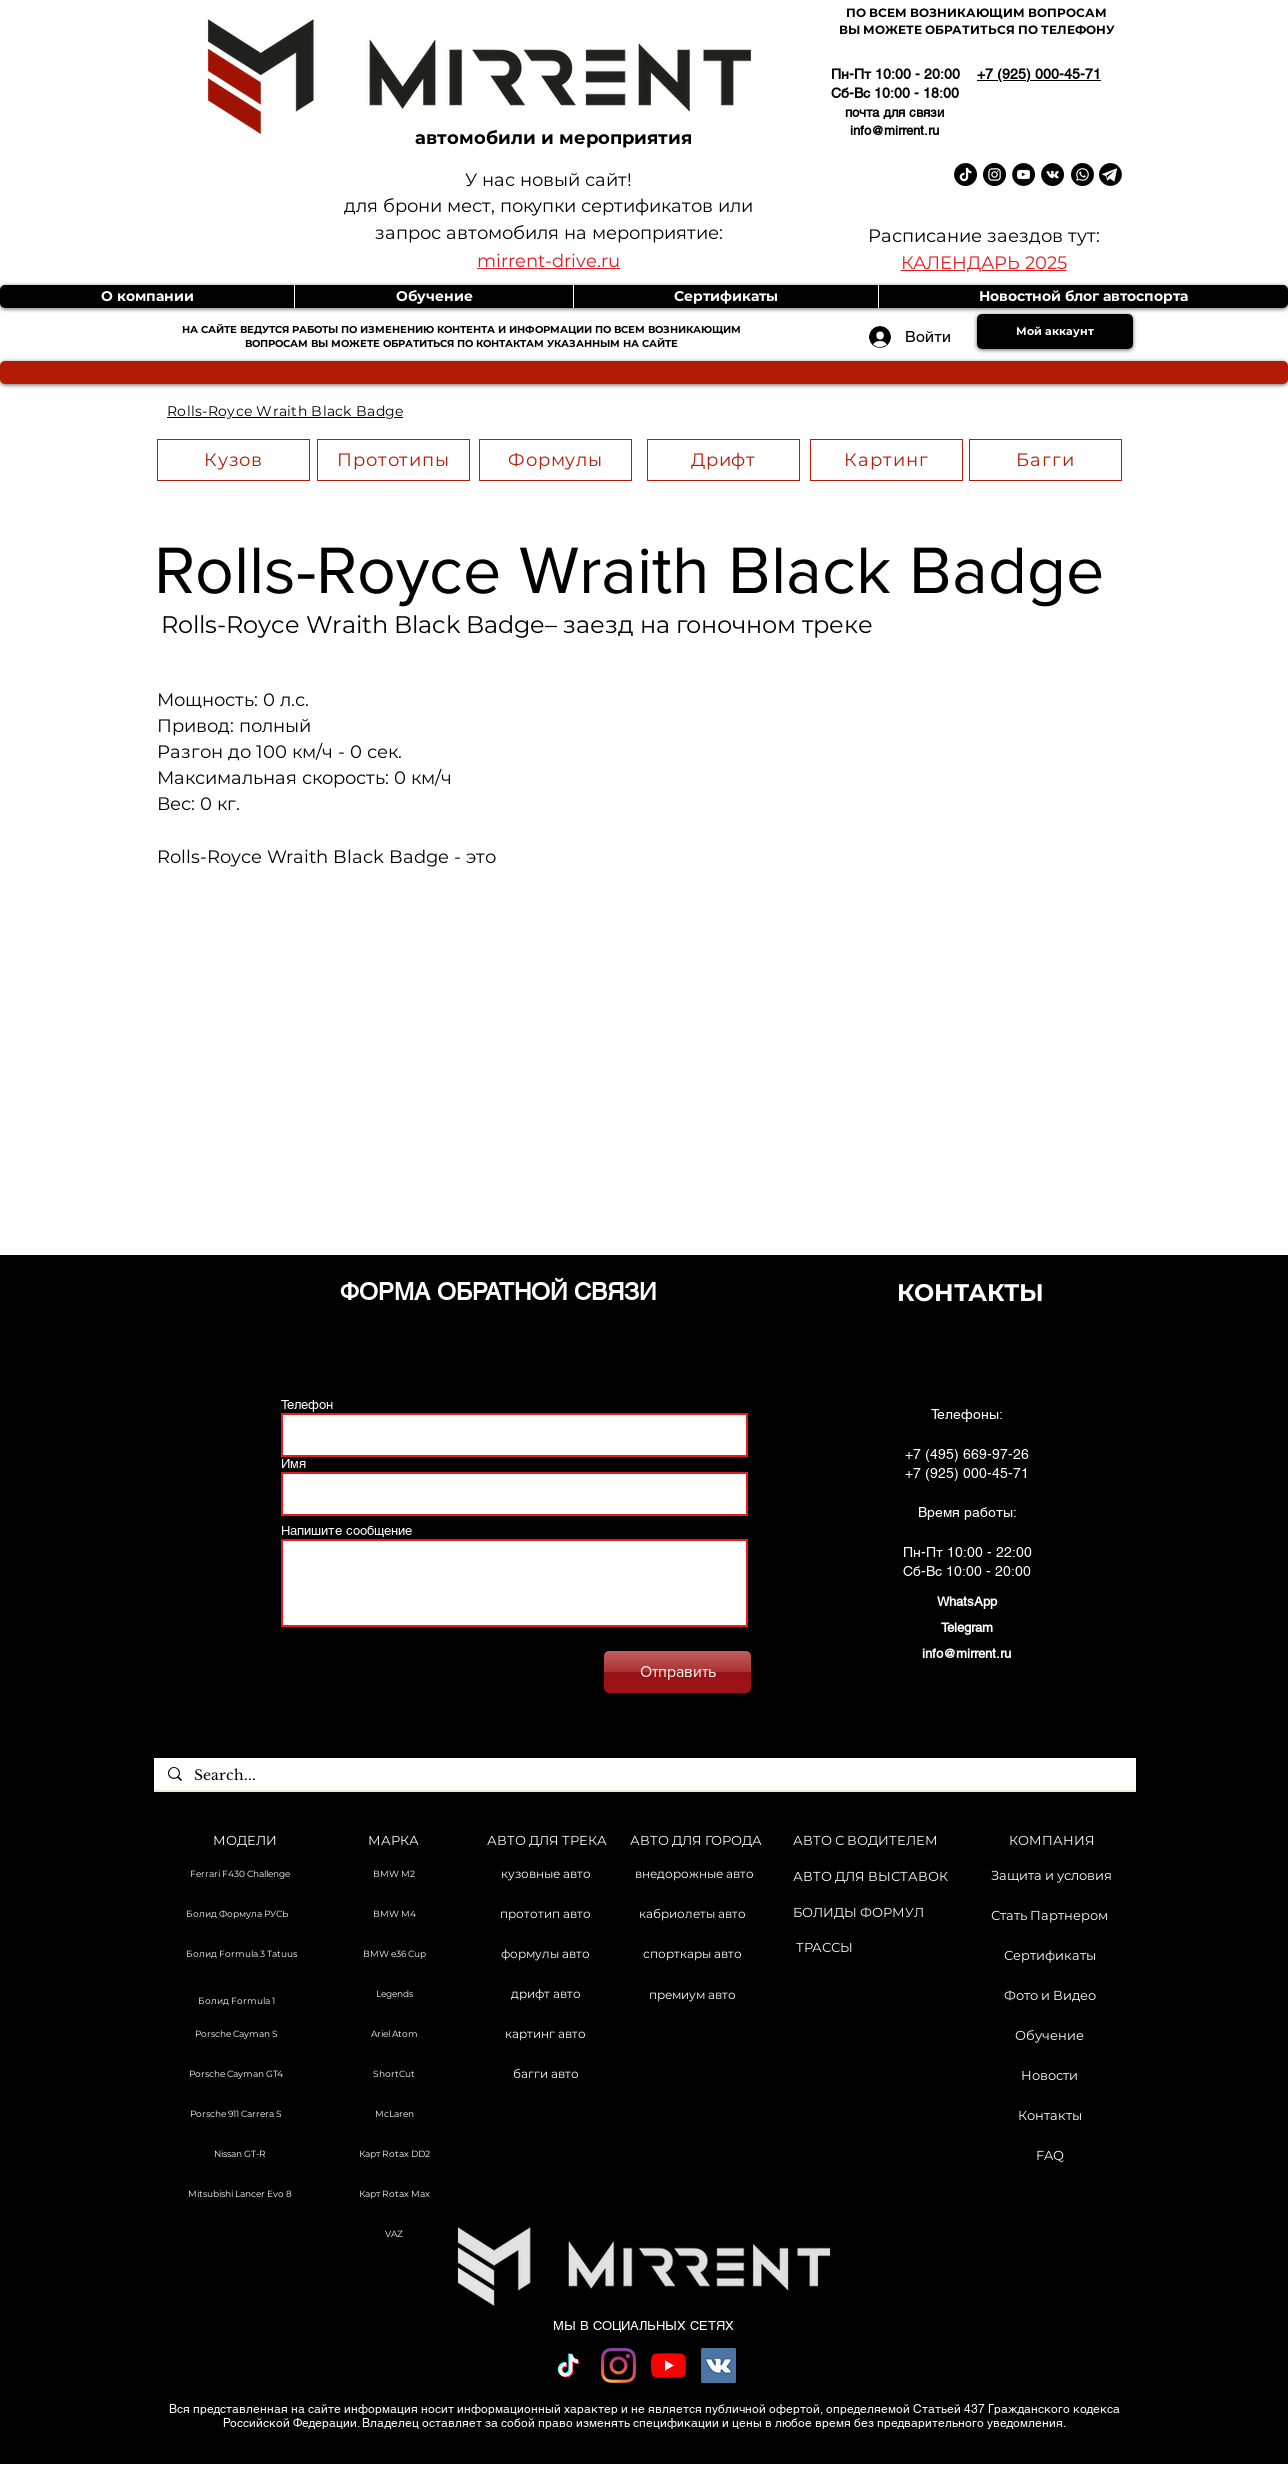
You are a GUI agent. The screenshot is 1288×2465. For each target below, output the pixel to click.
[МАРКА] (393, 1840)
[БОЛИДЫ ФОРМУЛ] (858, 1912)
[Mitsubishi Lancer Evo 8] (240, 2195)
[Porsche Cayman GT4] (236, 2075)
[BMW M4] (394, 1915)
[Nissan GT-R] (240, 2155)
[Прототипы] (393, 460)
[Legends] (394, 1995)
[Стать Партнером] (1049, 1915)
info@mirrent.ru (894, 130)
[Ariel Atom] (394, 2035)
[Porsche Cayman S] (236, 2035)
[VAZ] (394, 2235)
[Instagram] (618, 2365)
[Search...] (644, 1776)
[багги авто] (545, 2075)
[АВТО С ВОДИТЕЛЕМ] (865, 1840)
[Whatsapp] (1082, 174)
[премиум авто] (692, 1996)
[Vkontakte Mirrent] (1052, 174)
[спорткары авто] (692, 1955)
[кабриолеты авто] (692, 1915)
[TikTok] (568, 2365)
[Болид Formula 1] (236, 2002)
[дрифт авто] (545, 1995)
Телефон (307, 1404)
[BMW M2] (394, 1875)
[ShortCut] (394, 2075)
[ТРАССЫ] (824, 1947)
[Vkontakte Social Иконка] (718, 2365)
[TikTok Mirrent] (965, 174)
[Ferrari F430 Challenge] (240, 1875)
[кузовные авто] (545, 1875)
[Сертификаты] (1049, 1955)
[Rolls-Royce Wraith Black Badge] (285, 411)
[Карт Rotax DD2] (394, 2155)
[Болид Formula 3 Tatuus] (240, 1955)
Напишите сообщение (346, 1530)
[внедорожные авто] (694, 1875)
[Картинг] (886, 460)
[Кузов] (233, 460)
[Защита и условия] (1051, 1875)
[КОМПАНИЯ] (1052, 1840)
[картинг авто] (545, 2035)
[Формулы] (555, 460)
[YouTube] (668, 2365)
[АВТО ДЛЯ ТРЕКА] (546, 1840)
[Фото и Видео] (1049, 1995)
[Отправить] (677, 1672)
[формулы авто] (545, 1955)
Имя (293, 1463)
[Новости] (1049, 2075)
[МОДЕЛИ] (244, 1840)
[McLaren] (394, 2115)
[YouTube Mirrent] (1023, 174)
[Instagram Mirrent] (994, 174)
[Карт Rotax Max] (394, 2195)
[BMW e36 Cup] (394, 1955)
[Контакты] (1049, 2115)
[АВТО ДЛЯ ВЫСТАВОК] (870, 1876)
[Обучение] (1049, 2035)
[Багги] (1045, 460)
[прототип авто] (545, 1915)
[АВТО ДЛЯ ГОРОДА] (696, 1840)
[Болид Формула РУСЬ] (236, 1915)
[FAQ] (1049, 2155)
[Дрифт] (723, 460)
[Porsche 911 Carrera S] (236, 2115)
